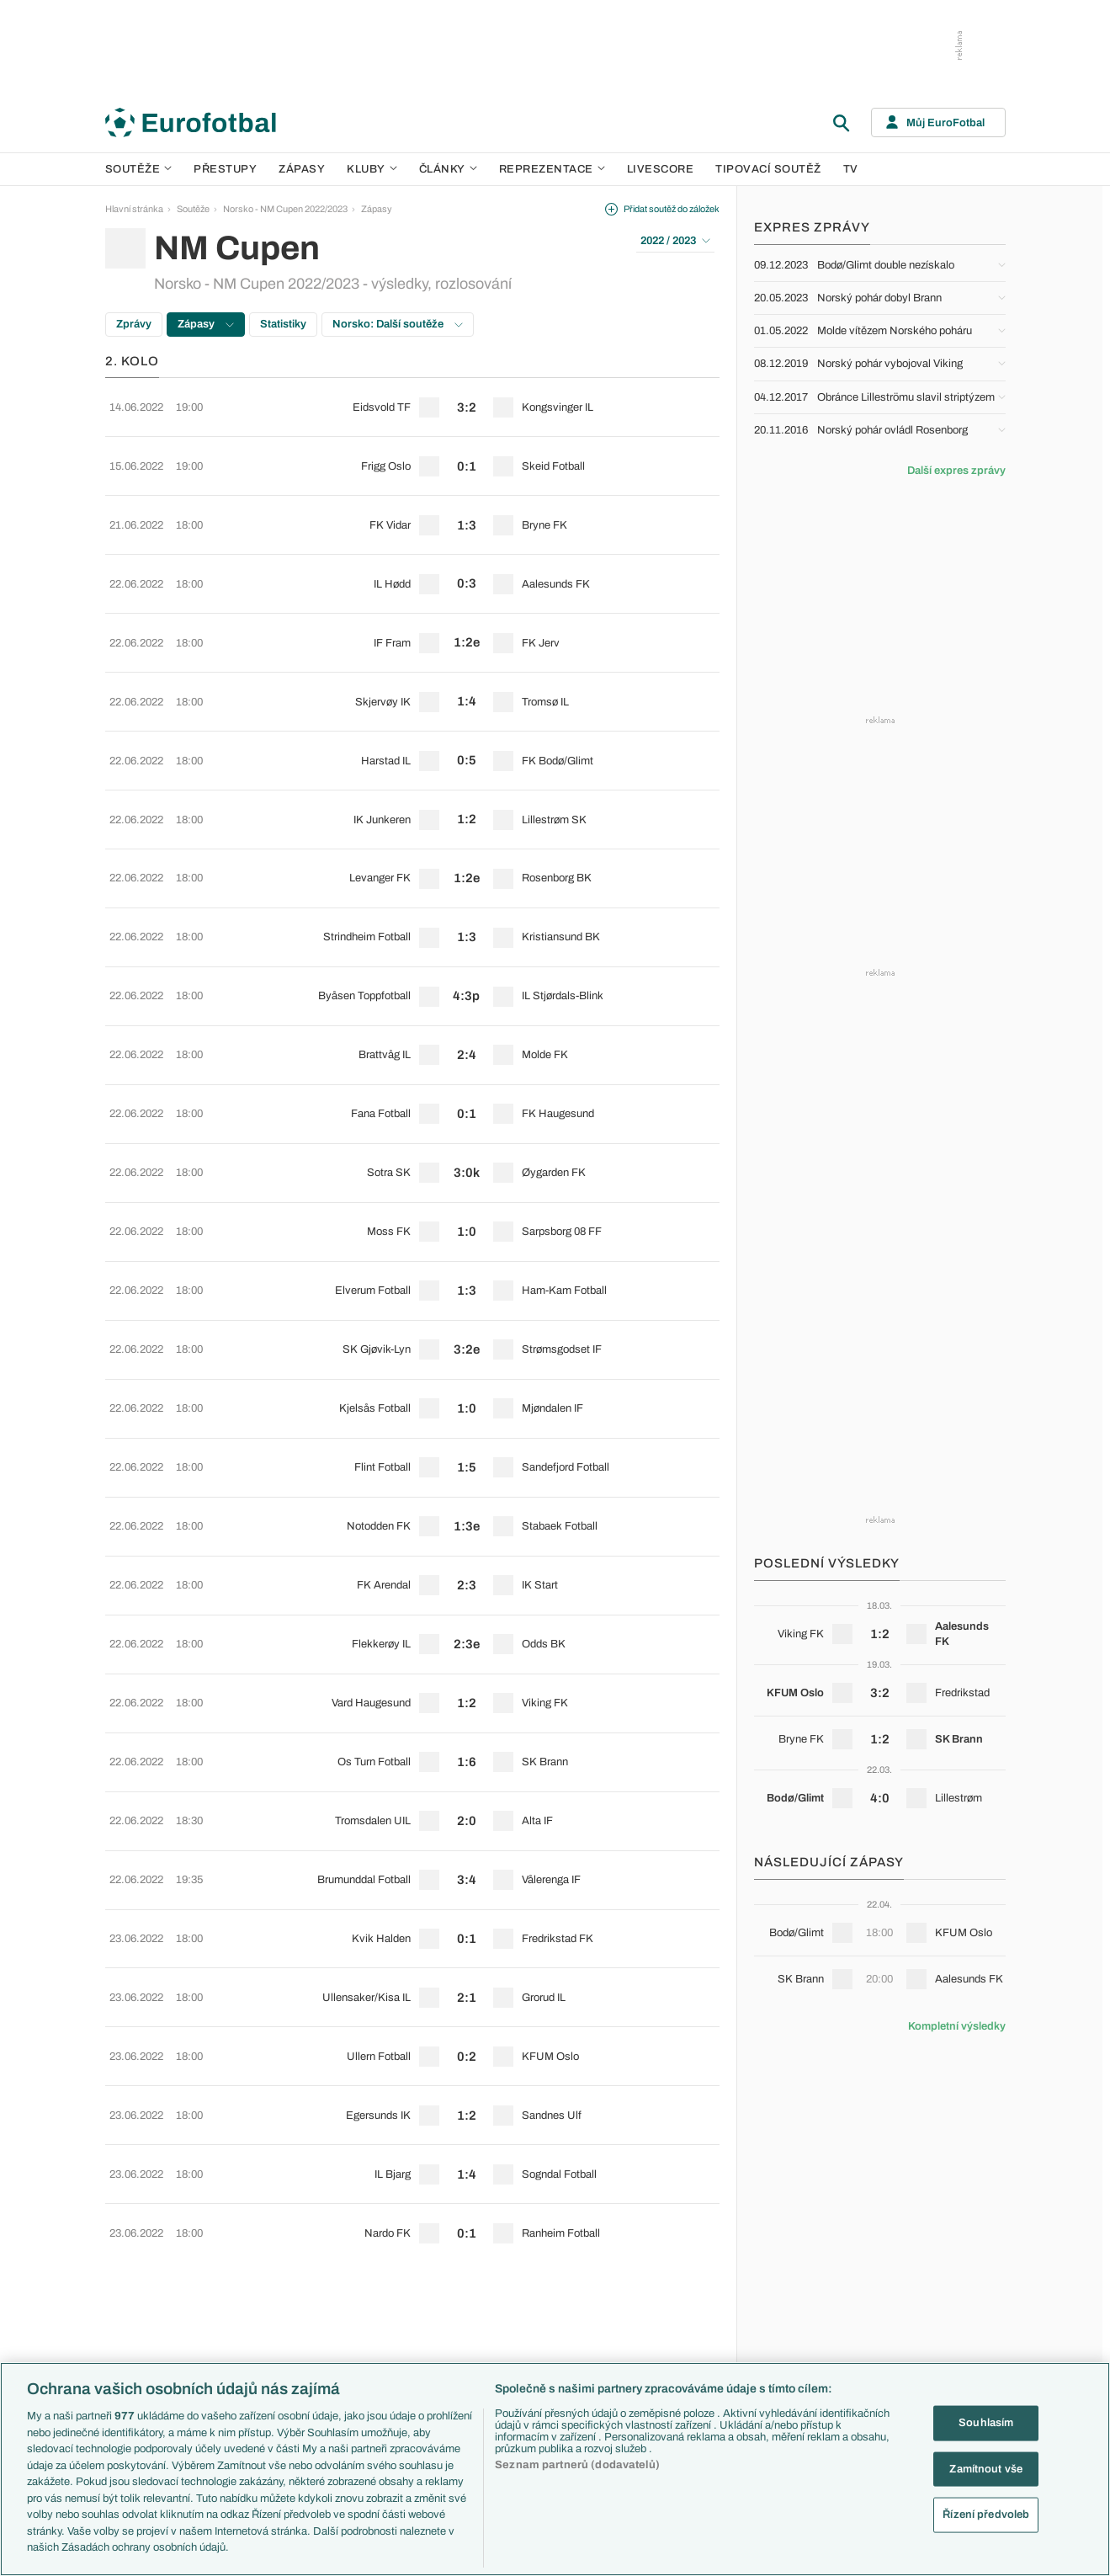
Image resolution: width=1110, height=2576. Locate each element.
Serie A (261, 2265)
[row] (412, 400)
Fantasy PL (404, 2283)
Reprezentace (552, 169)
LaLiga (260, 2248)
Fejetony (668, 2302)
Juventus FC (542, 2302)
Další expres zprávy (956, 470)
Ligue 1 (261, 2302)
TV (850, 169)
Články (665, 2211)
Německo (805, 2319)
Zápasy (302, 169)
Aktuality (668, 2229)
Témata (396, 2211)
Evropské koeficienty (424, 2337)
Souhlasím (986, 2423)
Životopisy (672, 2319)
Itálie (794, 2302)
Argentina (805, 2355)
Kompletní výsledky (957, 2026)
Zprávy (133, 324)
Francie (800, 2283)
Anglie (797, 2265)
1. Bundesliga (274, 2283)
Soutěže (139, 169)
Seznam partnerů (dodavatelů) (577, 2465)
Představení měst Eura (427, 2248)
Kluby (372, 169)
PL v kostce (404, 2265)
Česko (798, 2229)
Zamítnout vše (985, 2468)
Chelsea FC (540, 2248)
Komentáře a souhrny (694, 2265)
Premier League (279, 2229)
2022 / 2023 (675, 241)
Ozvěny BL (404, 2319)
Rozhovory (673, 2355)
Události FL (404, 2302)
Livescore (660, 169)
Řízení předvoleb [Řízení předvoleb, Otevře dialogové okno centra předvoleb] (986, 2514)
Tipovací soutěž (768, 169)
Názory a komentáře (691, 2283)
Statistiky (283, 324)
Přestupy (225, 169)
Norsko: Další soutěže (397, 324)
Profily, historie (680, 2337)
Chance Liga (272, 2319)
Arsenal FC (539, 2229)
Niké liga (263, 2337)
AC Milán (534, 2283)
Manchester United (554, 2265)
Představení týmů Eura (427, 2229)
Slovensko (806, 2248)
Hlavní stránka (134, 209)
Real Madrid (540, 2355)
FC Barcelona (544, 2337)
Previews (669, 2248)
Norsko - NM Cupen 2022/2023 (285, 209)
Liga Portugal (273, 2355)
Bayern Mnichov (549, 2319)
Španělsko (806, 2337)
